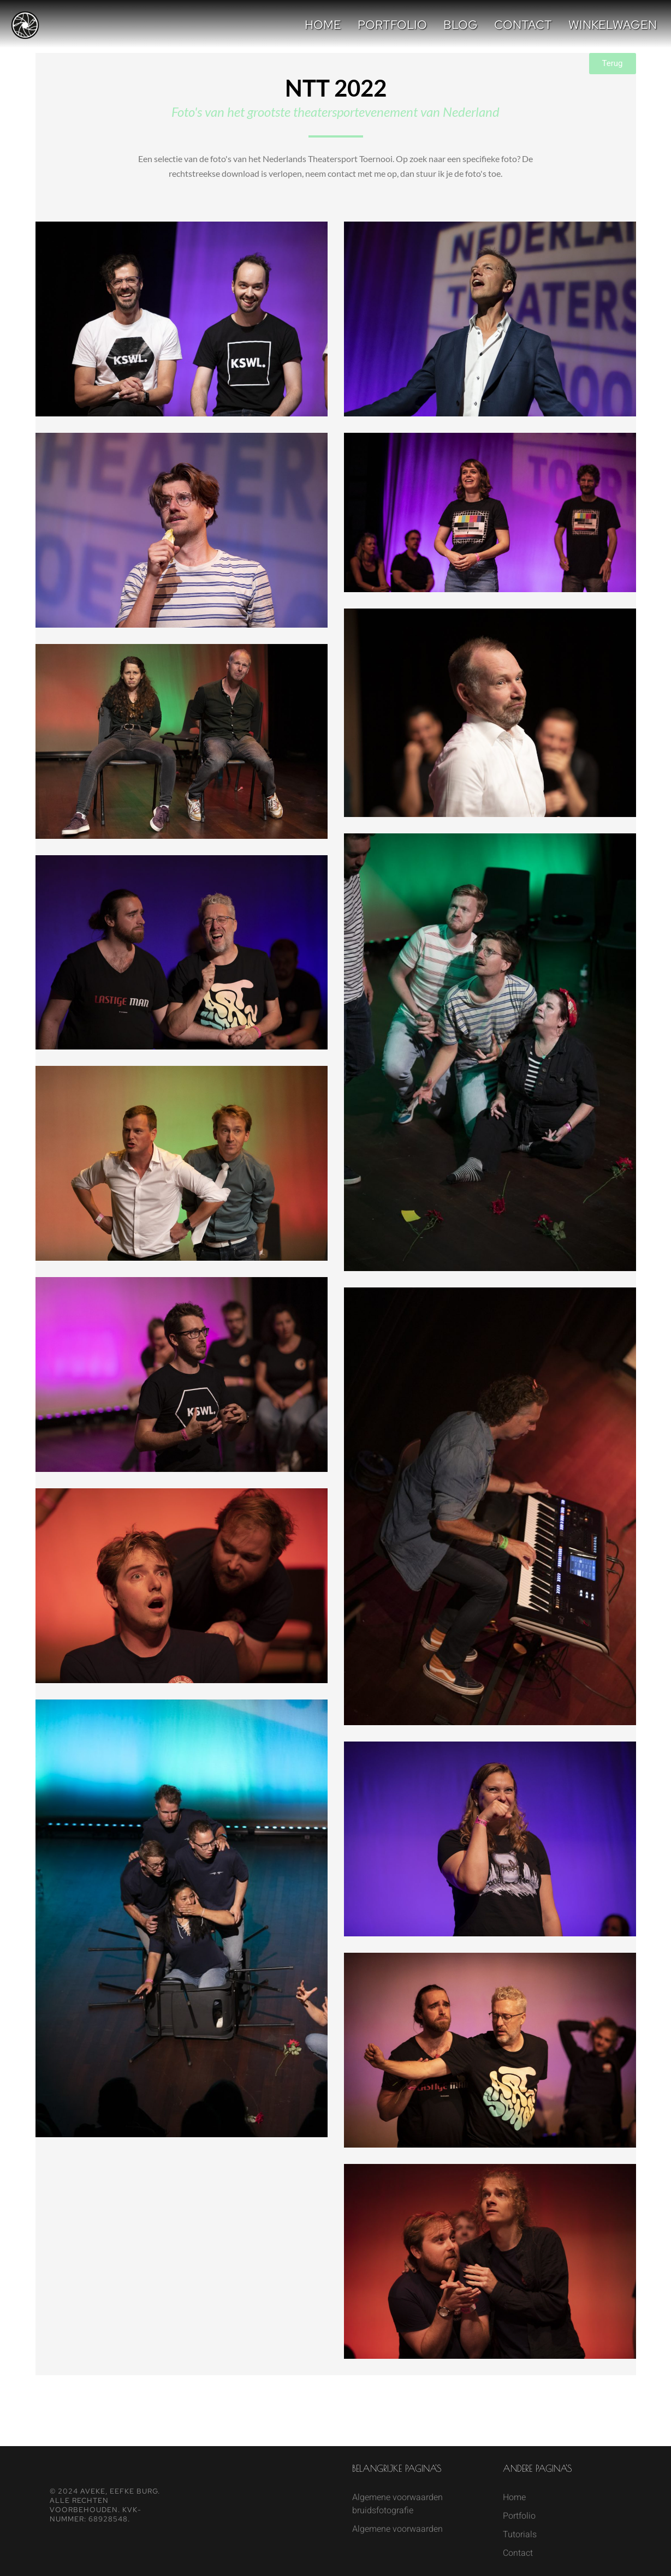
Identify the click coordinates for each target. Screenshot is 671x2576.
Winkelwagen (612, 25)
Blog (460, 25)
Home (323, 25)
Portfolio (392, 25)
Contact (523, 25)
